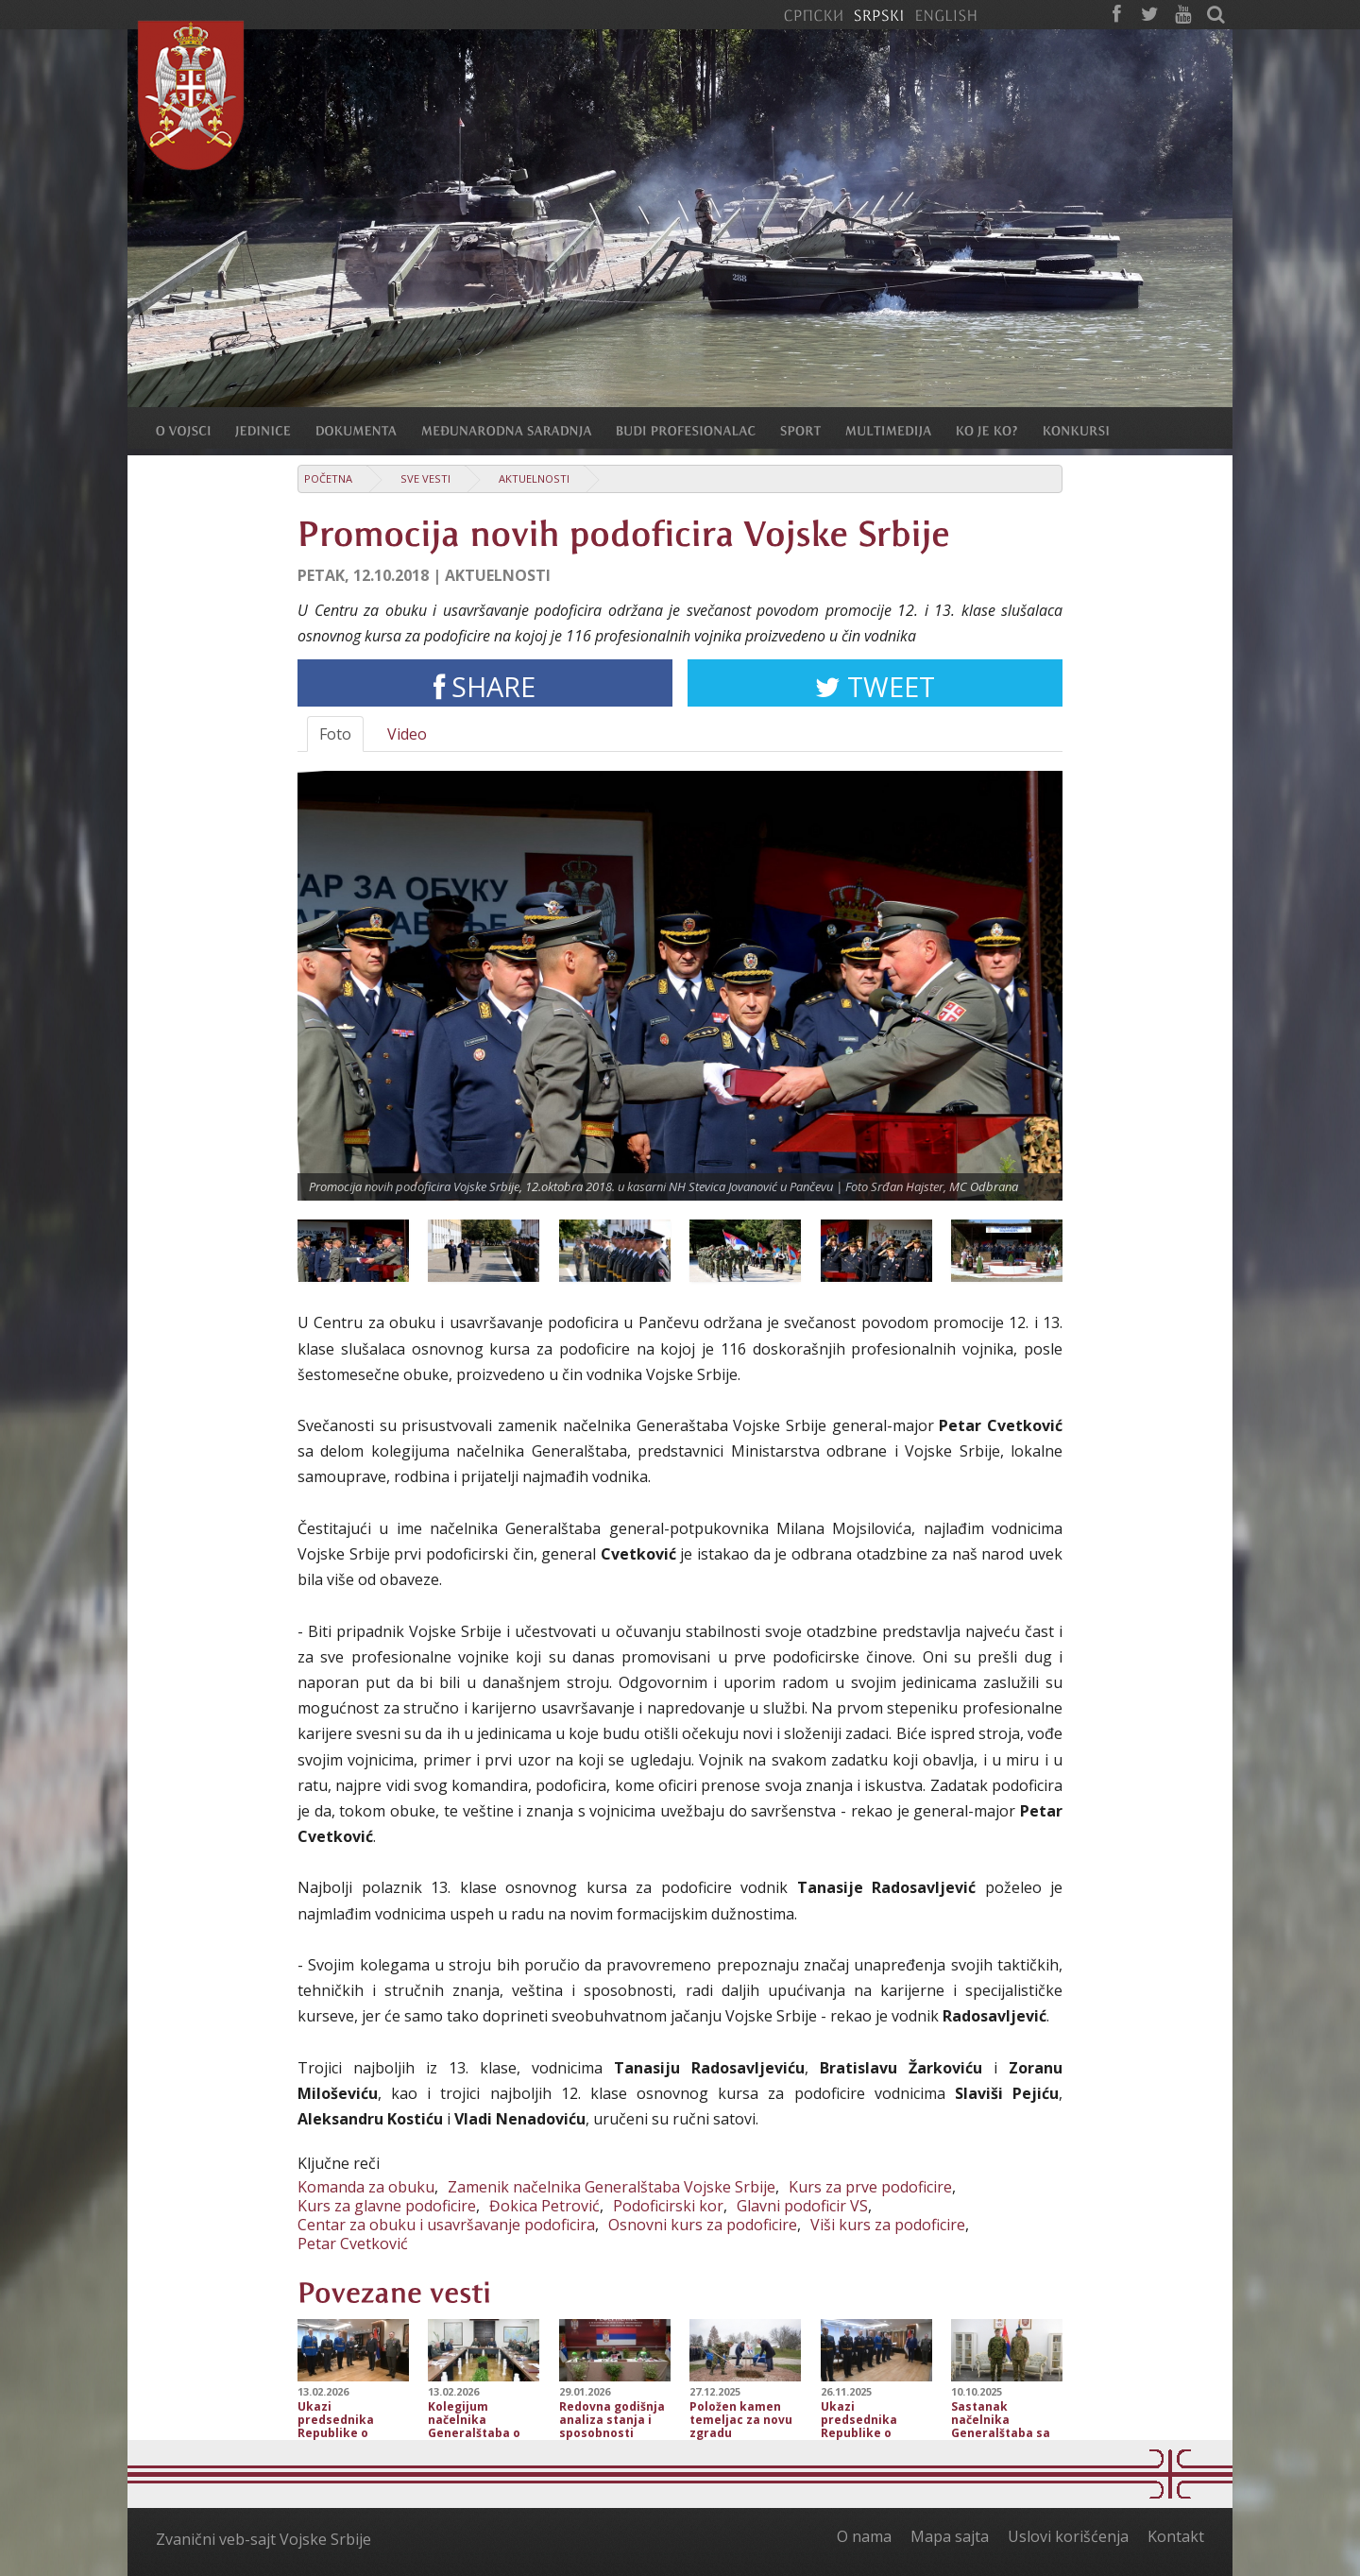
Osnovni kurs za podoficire (702, 2224)
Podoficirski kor (668, 2205)
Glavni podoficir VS (802, 2205)
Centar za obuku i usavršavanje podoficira (446, 2224)
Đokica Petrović (544, 2205)
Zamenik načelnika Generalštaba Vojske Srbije (611, 2186)
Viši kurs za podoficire (887, 2224)
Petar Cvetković (353, 2243)
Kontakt (1176, 2536)
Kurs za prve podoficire (870, 2186)
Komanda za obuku (366, 2186)
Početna (328, 478)
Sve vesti (425, 478)
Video (407, 734)
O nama (864, 2536)
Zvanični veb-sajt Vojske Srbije (263, 2539)
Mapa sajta (949, 2536)
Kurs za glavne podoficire (387, 2205)
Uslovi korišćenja (1068, 2536)
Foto (335, 734)
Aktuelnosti (534, 478)
